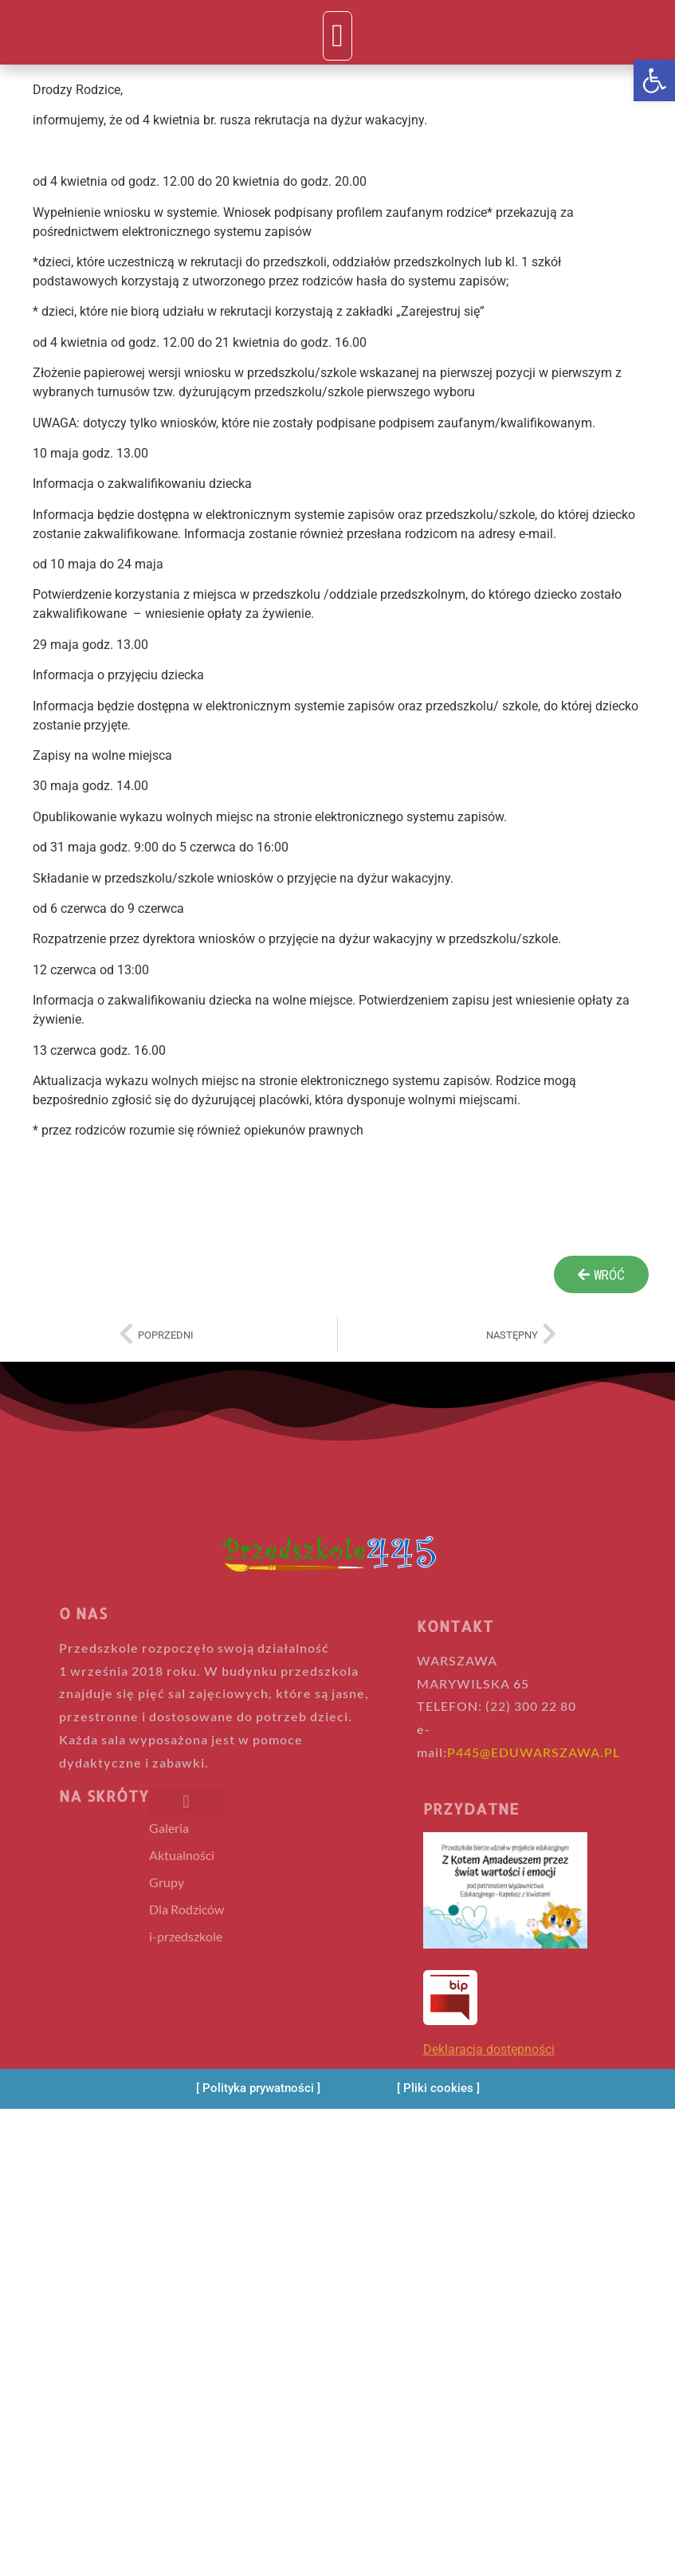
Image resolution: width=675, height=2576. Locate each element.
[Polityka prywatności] (258, 2088)
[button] (654, 80)
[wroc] (601, 1274)
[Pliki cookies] (438, 2088)
